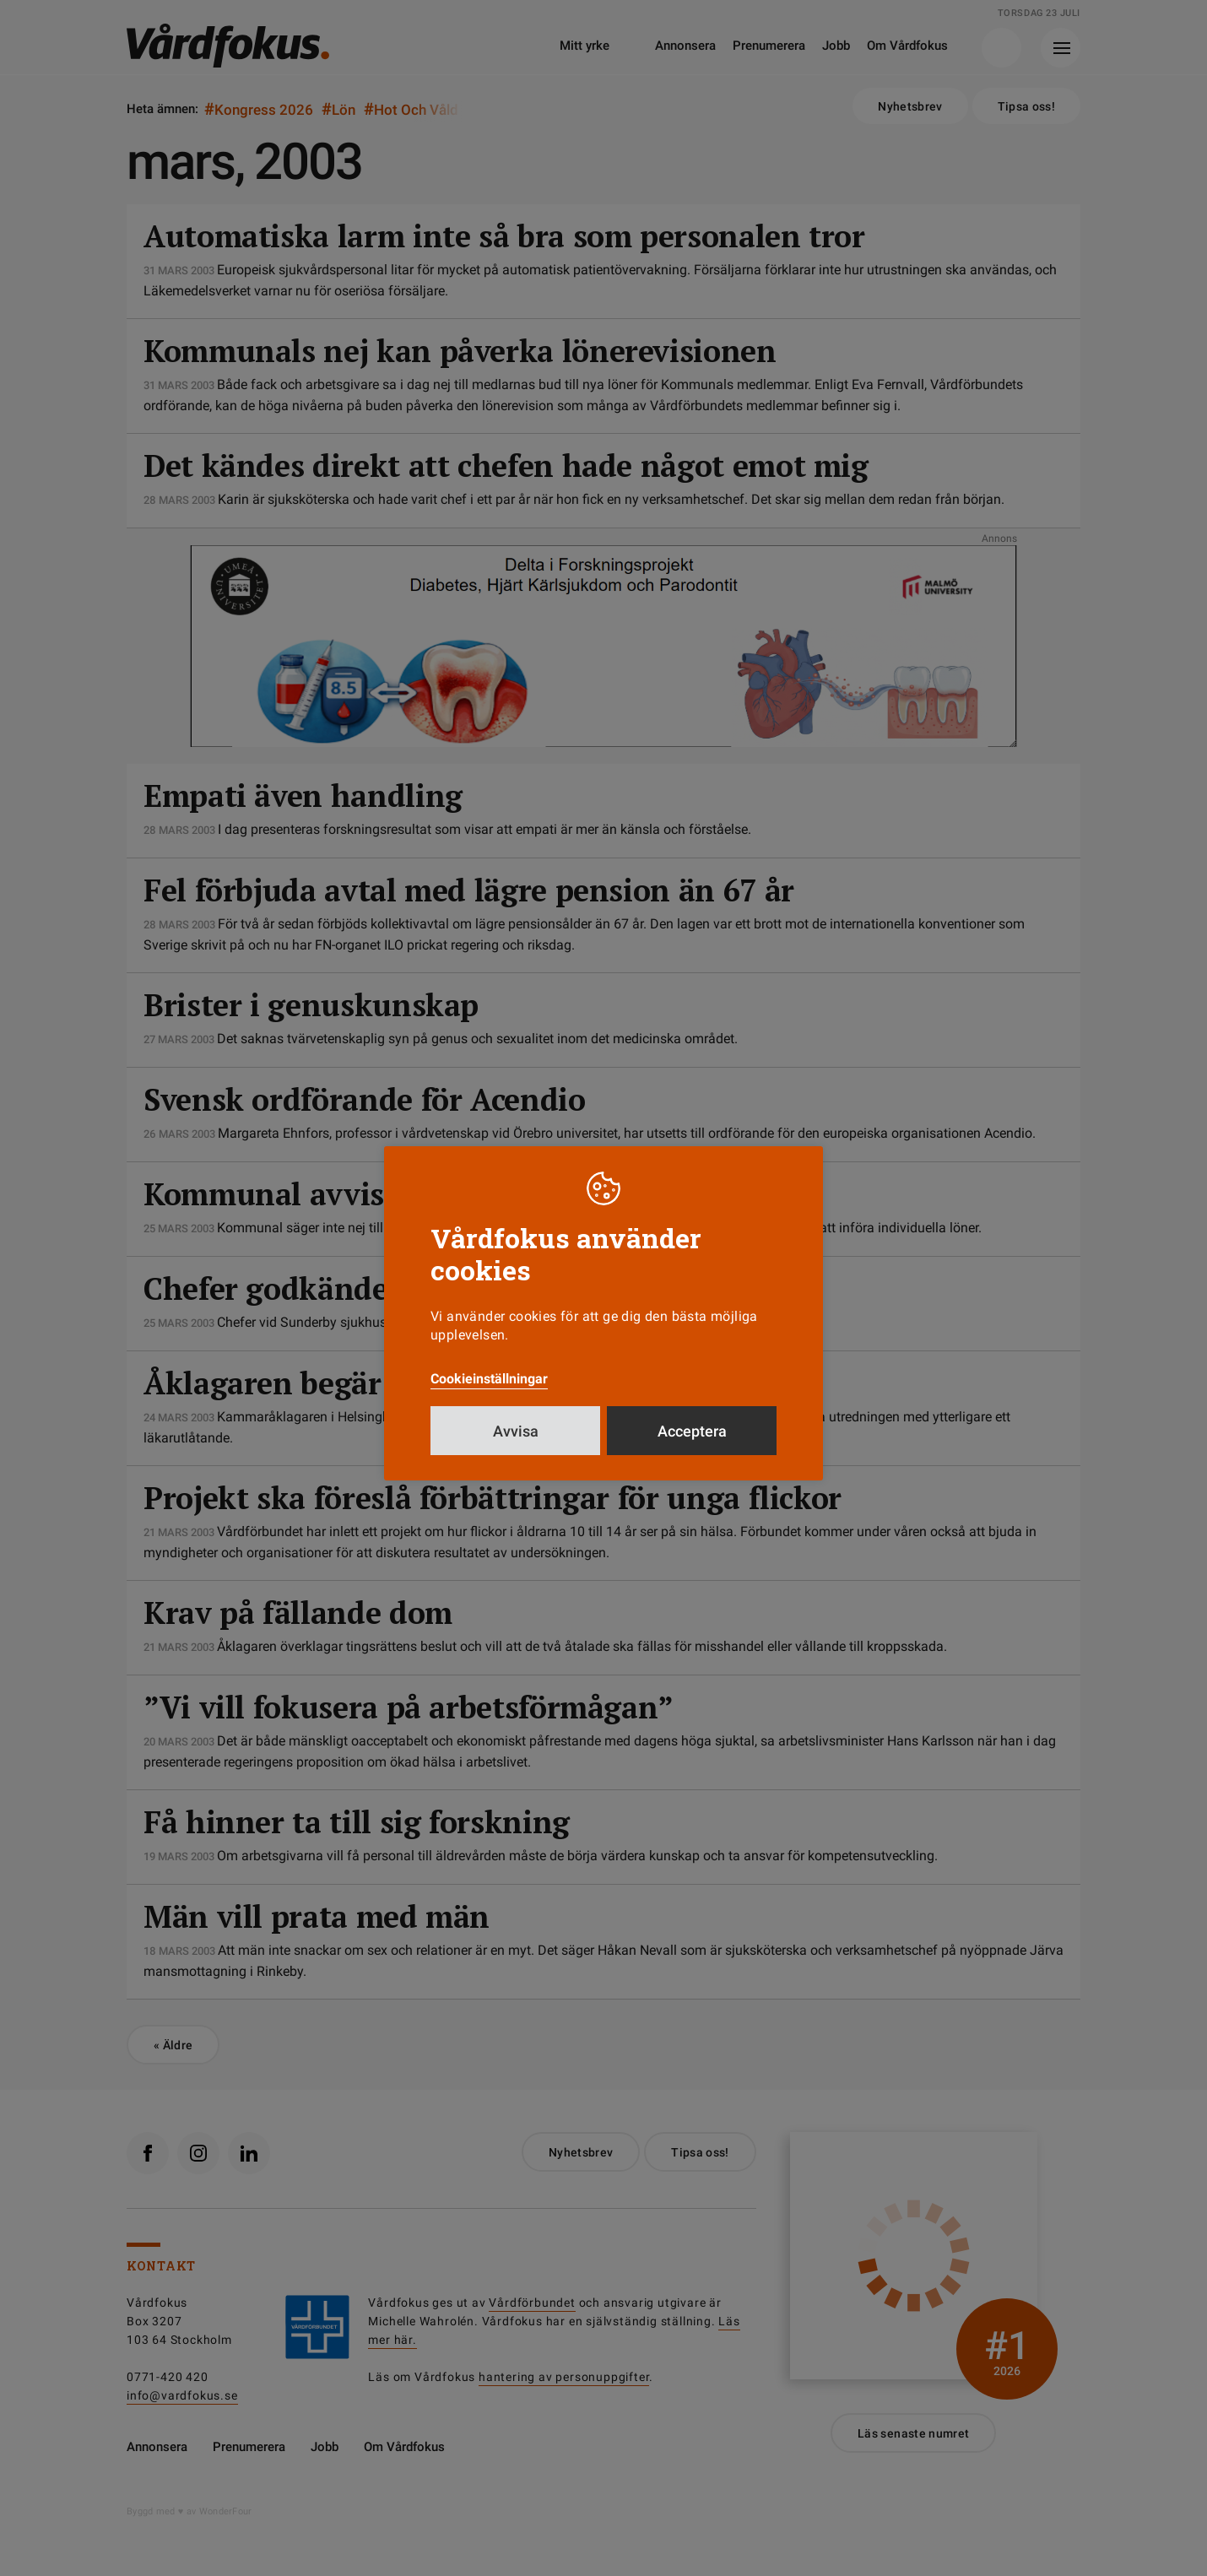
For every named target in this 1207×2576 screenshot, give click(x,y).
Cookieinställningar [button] (489, 1379)
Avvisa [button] (516, 1431)
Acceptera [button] (692, 1431)
